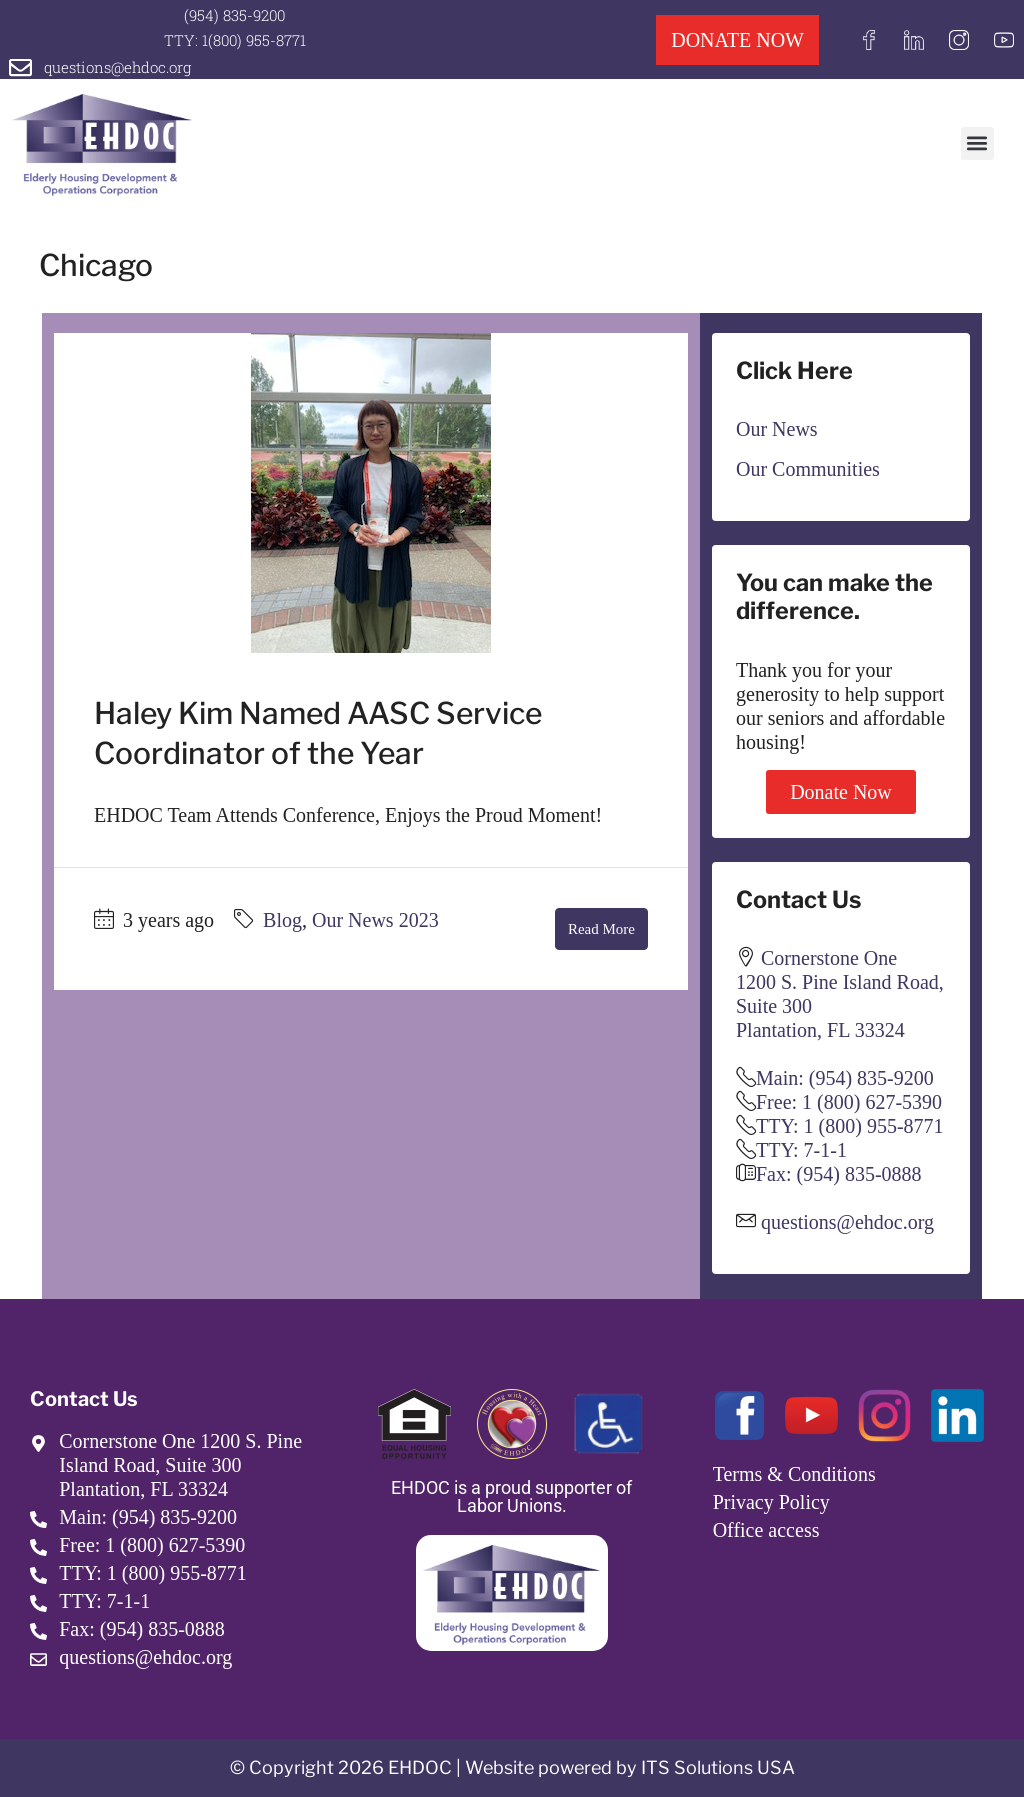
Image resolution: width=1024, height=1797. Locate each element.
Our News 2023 (375, 920)
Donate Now (841, 792)
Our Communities (808, 469)
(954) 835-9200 (234, 15)
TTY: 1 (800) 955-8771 (850, 1126)
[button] (977, 143)
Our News (777, 429)
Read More (601, 929)
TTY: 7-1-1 (801, 1150)
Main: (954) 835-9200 (845, 1078)
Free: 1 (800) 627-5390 (849, 1102)
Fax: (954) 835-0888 (839, 1174)
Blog (282, 920)
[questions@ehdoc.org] (20, 67)
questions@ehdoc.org (117, 67)
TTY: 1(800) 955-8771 (235, 40)
